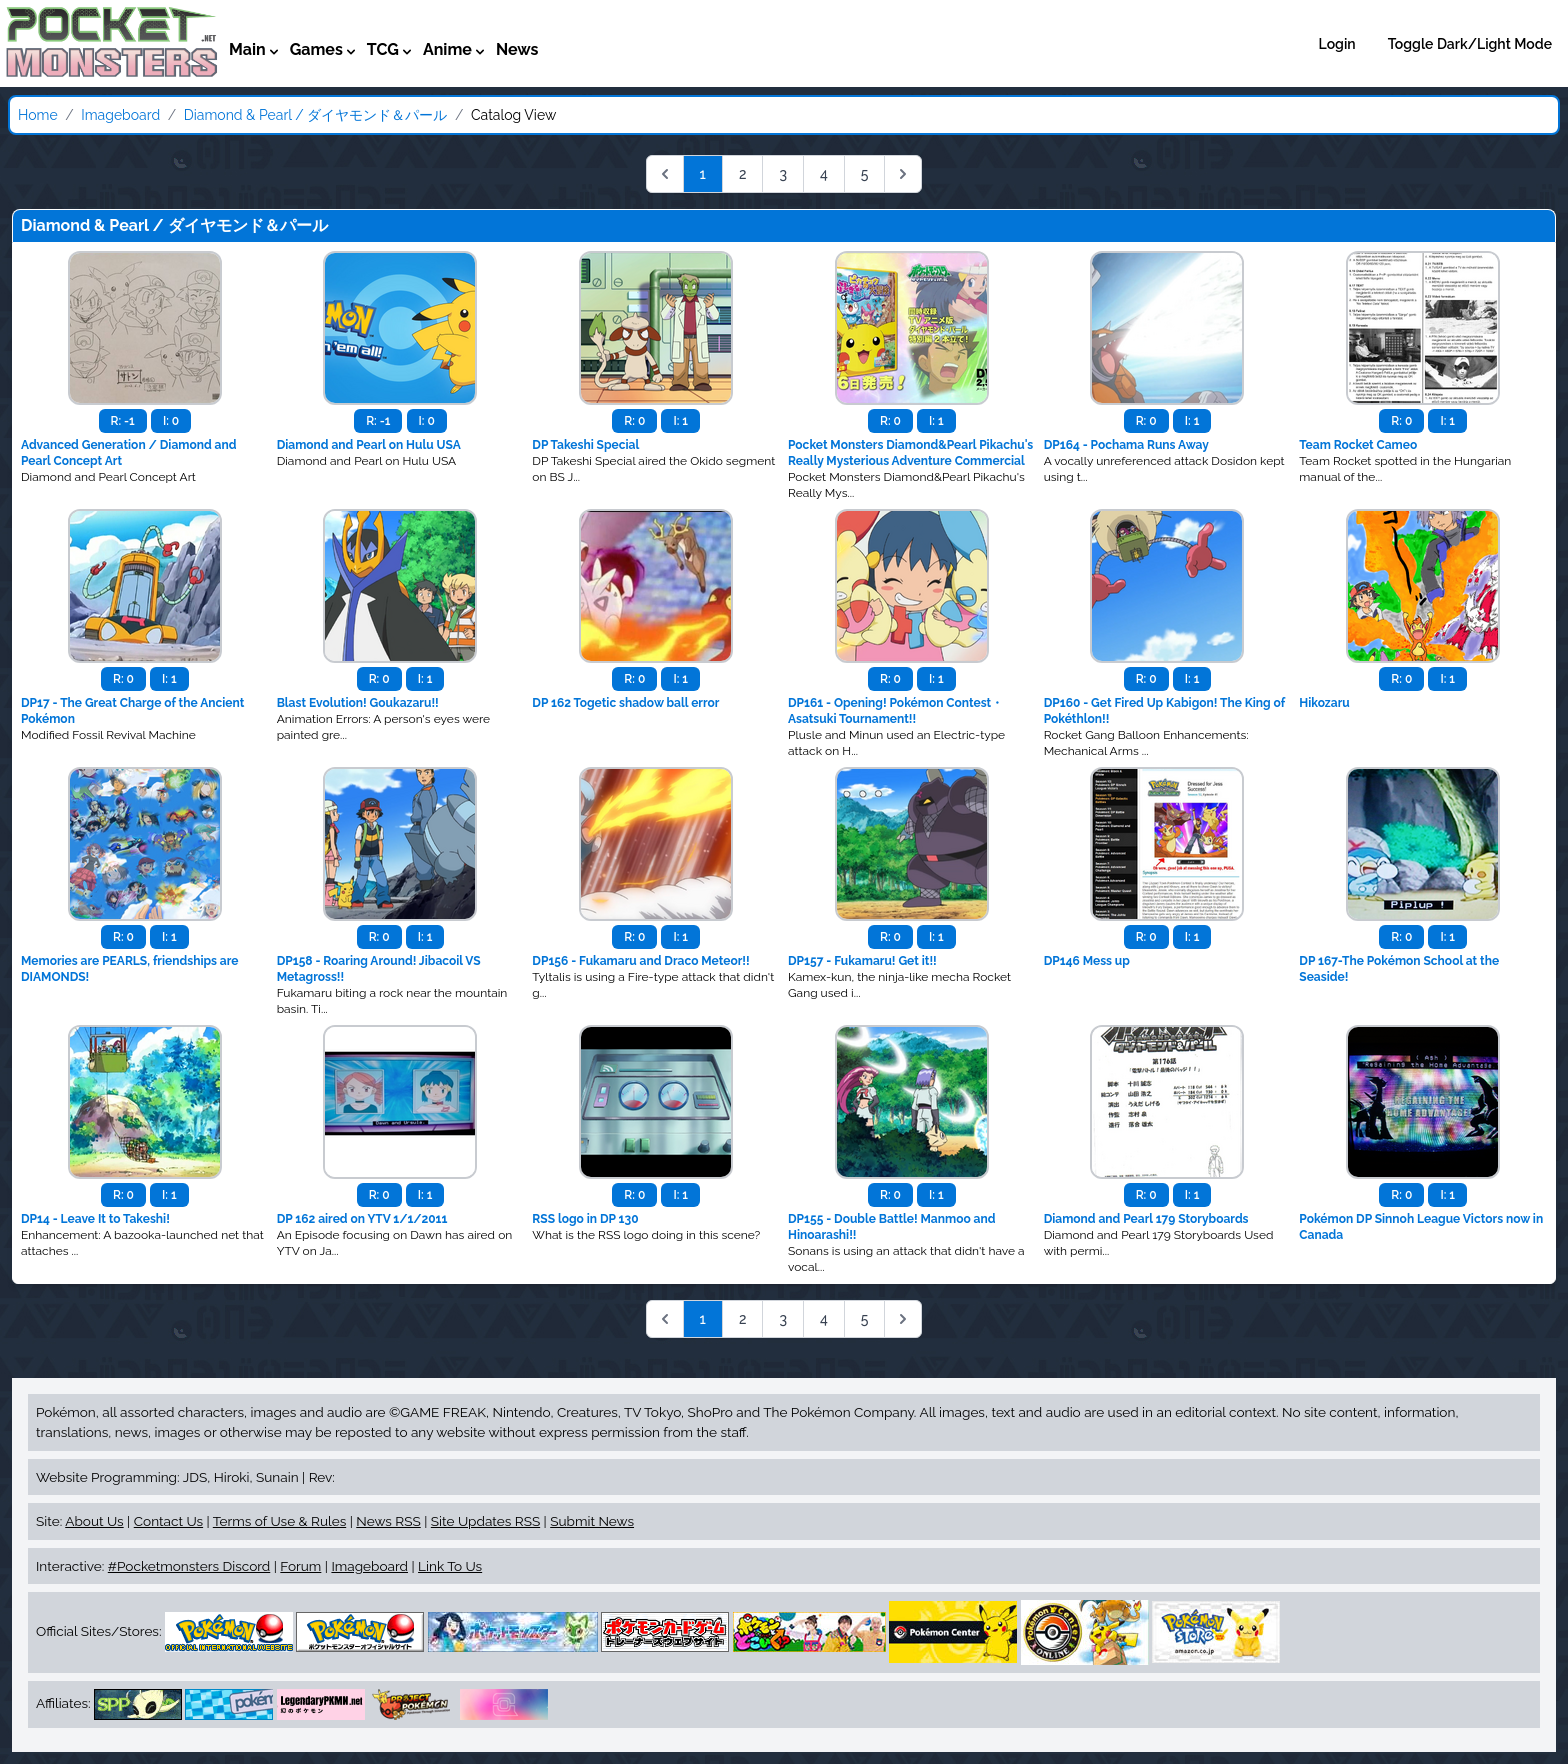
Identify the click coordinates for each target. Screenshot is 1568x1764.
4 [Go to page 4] (824, 174)
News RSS (388, 1521)
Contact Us (168, 1521)
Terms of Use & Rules (279, 1521)
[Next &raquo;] (903, 174)
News (517, 49)
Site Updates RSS (485, 1521)
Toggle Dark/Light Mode (1470, 44)
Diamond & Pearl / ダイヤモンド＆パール (316, 115)
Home (38, 115)
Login (1337, 44)
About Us (94, 1521)
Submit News (592, 1521)
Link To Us (450, 1566)
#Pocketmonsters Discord (189, 1566)
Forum (300, 1566)
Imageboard (120, 115)
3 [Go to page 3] (783, 174)
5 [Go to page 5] (865, 174)
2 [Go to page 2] (743, 174)
